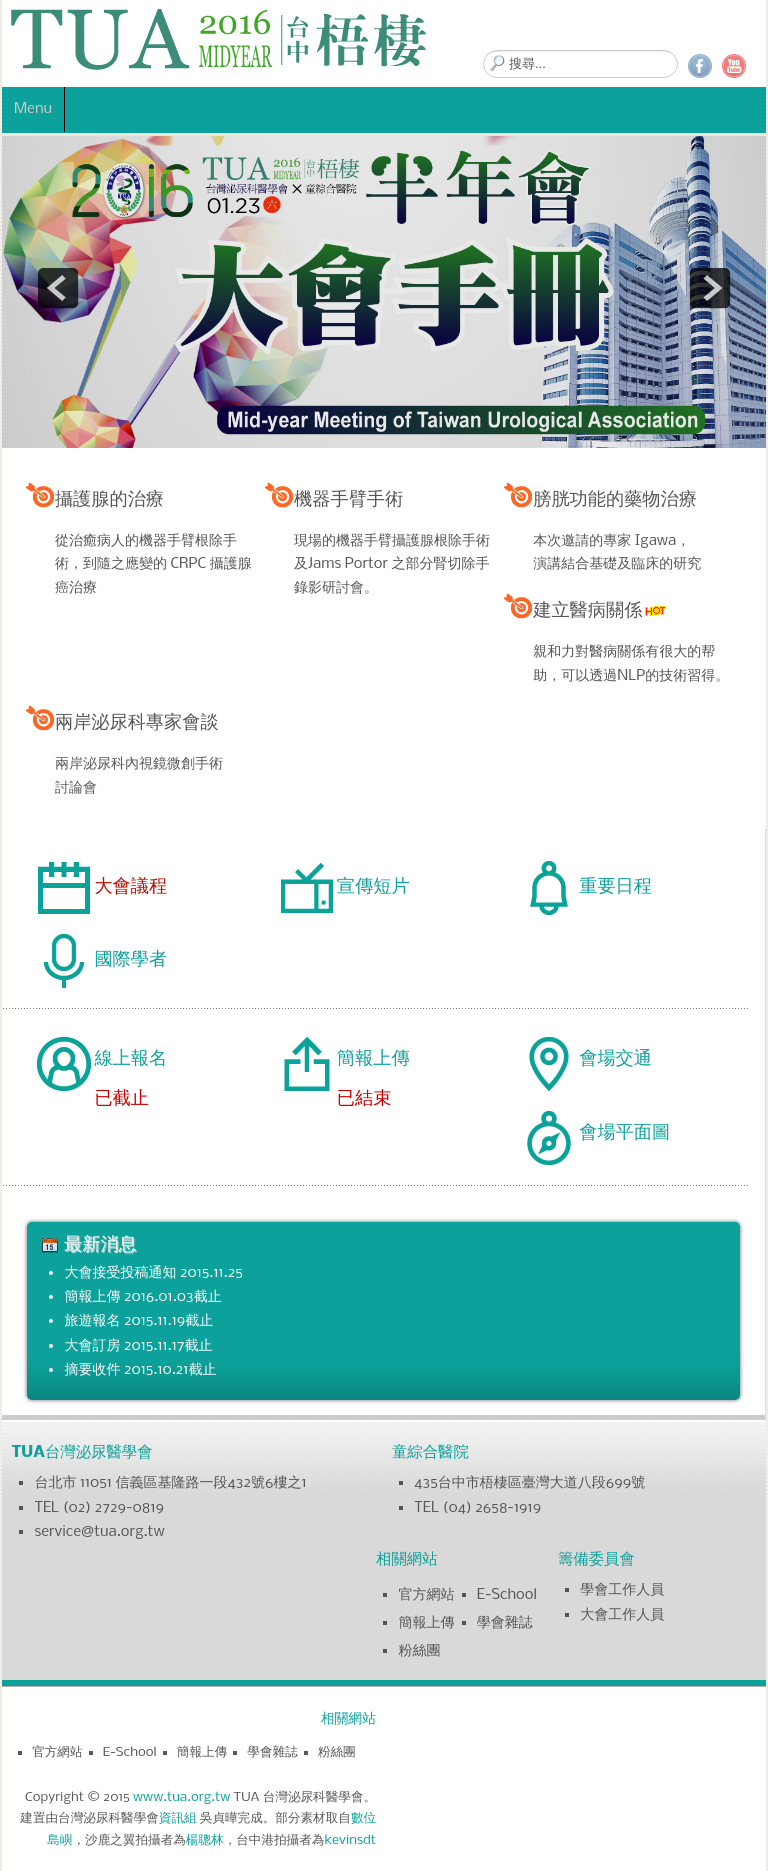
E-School (507, 1595)
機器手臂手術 (348, 500)
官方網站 (426, 1595)
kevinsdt (350, 1840)
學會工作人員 (622, 1590)
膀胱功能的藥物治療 (615, 500)
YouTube (734, 66)
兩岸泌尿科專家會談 (137, 723)
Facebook (700, 66)
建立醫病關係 (601, 611)
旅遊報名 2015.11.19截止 (138, 1321)
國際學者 (130, 960)
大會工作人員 (622, 1615)
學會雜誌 (505, 1623)
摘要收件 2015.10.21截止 (140, 1370)
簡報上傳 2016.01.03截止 (142, 1297)
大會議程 (130, 887)
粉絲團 (419, 1651)
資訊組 (178, 1818)
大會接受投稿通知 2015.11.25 (153, 1273)
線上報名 (130, 1059)
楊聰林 (205, 1840)
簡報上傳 (373, 1059)
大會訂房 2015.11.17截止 (138, 1346)
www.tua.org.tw (181, 1797)
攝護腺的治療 (109, 500)
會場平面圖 (624, 1133)
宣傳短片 (373, 887)
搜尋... (483, 50)
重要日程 (615, 887)
